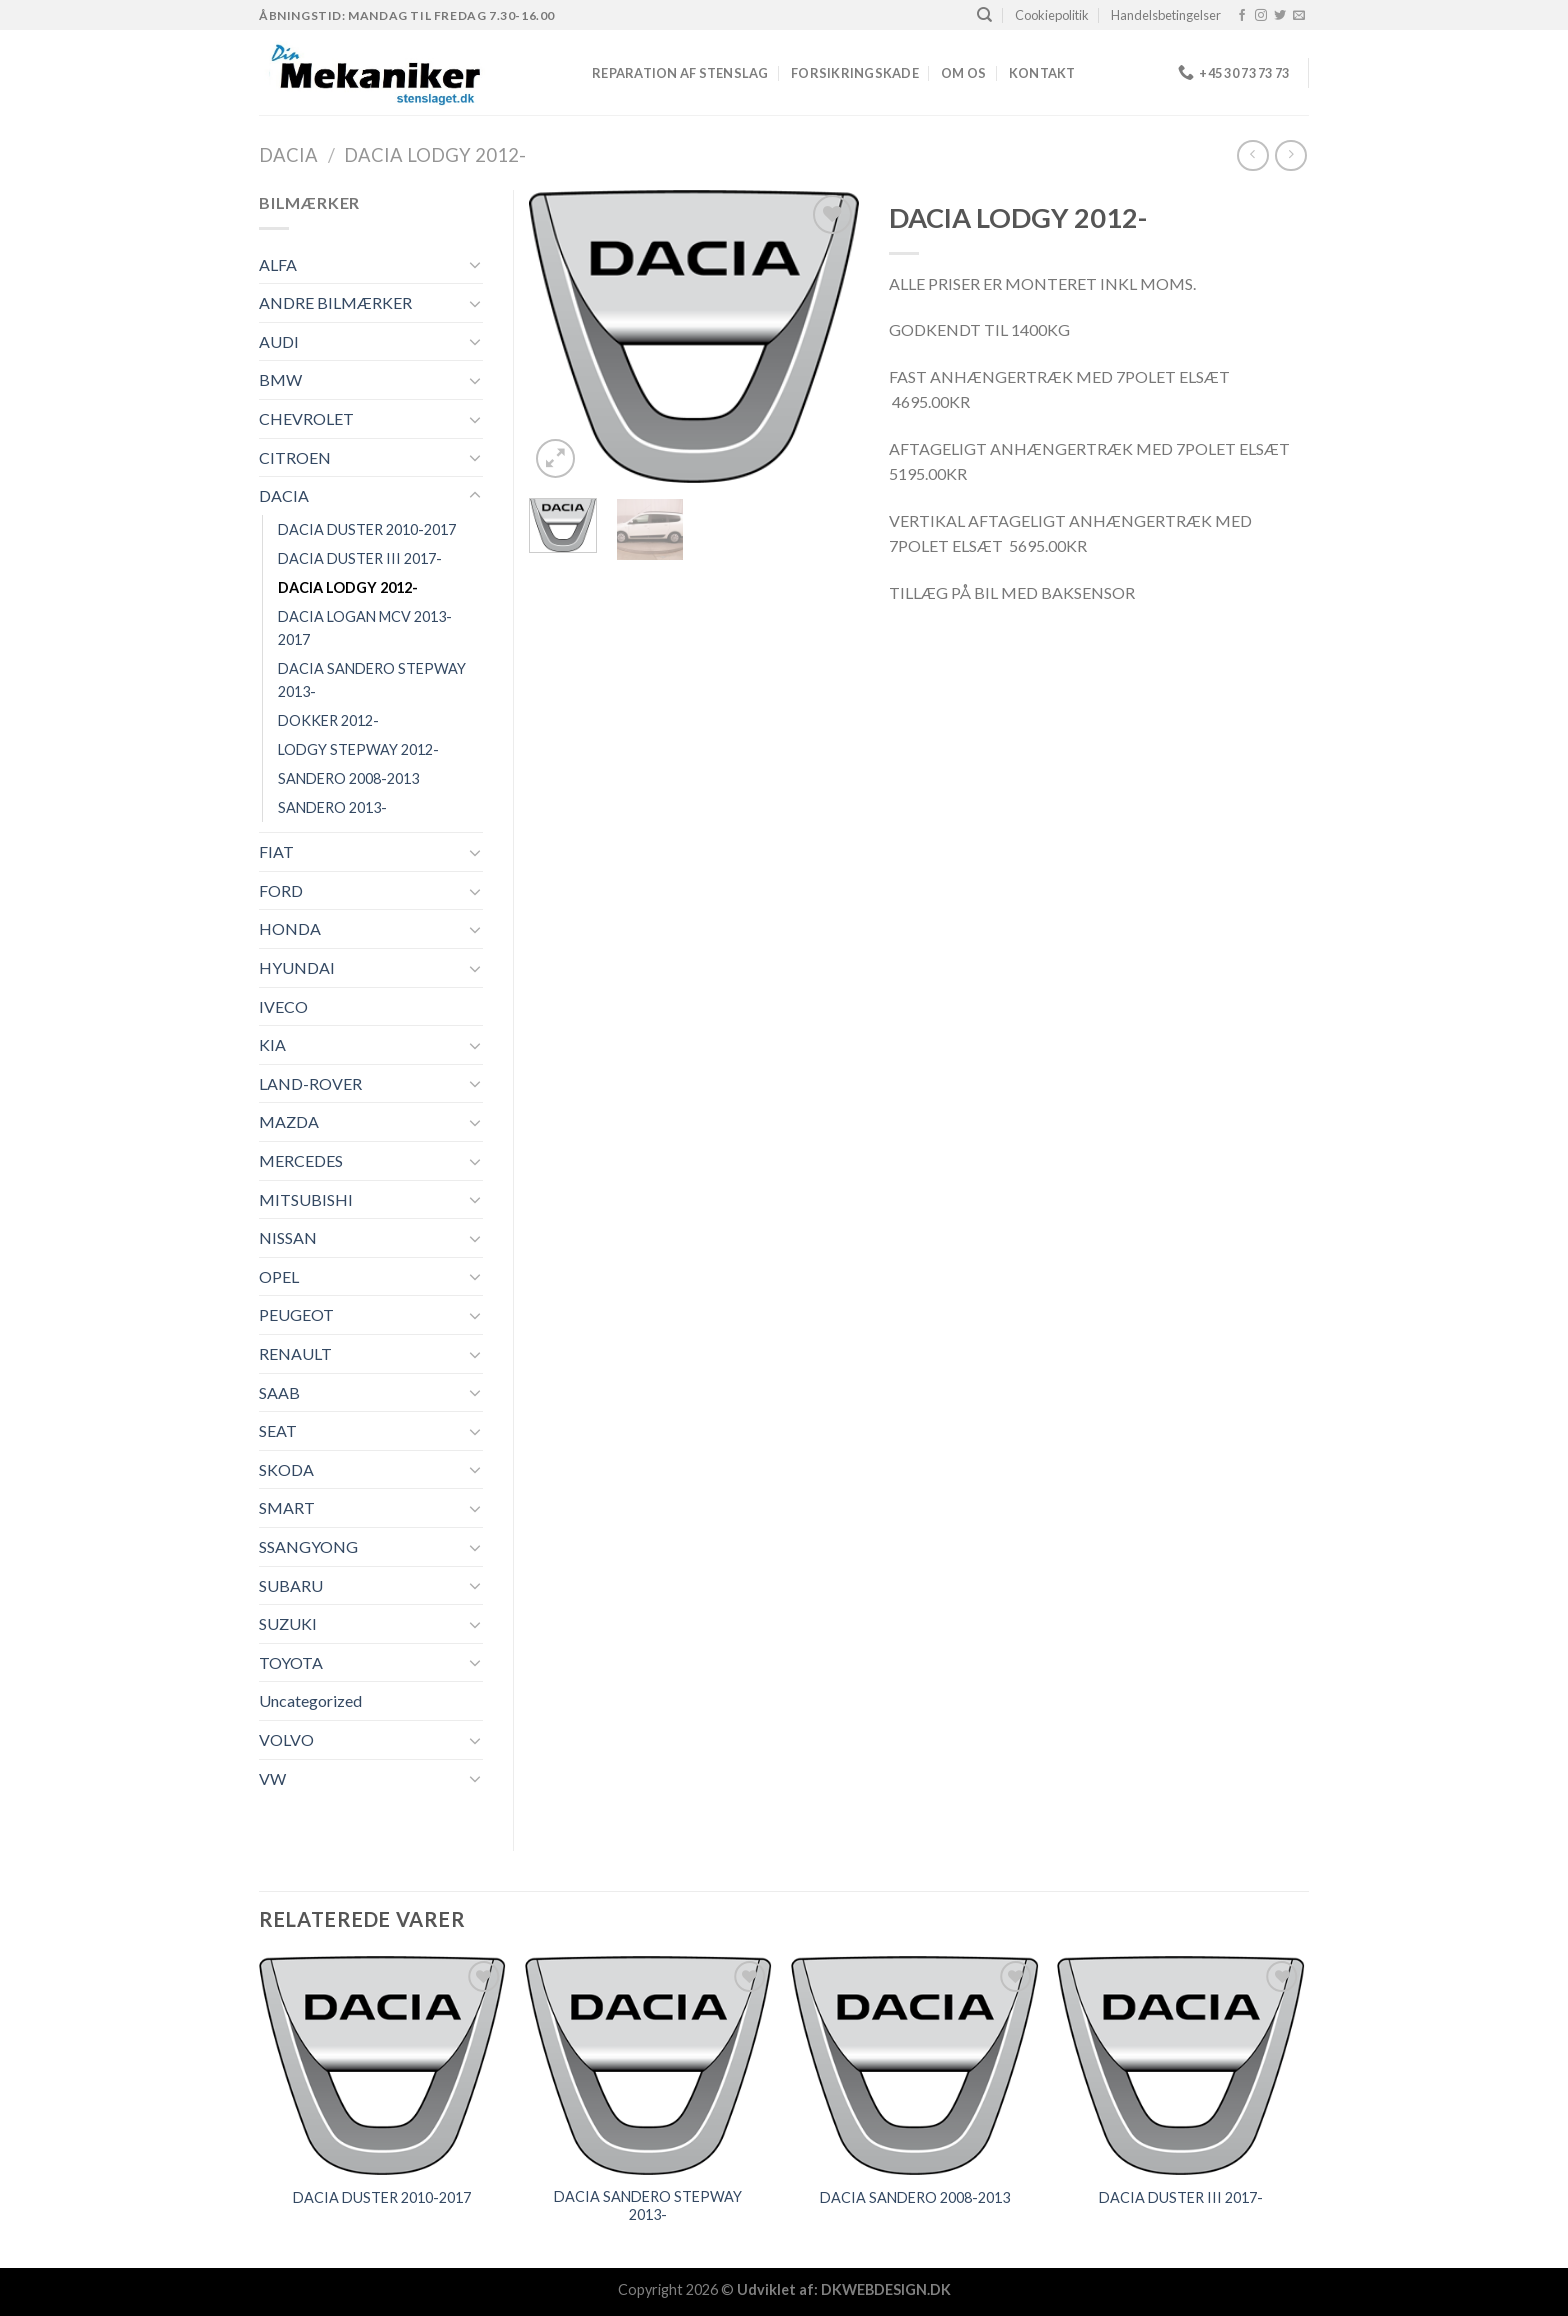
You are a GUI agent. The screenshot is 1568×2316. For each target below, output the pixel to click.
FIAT (276, 851)
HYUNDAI (297, 967)
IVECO (283, 1006)
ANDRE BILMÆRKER (335, 302)
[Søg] (984, 15)
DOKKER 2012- (328, 720)
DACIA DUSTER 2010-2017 (367, 529)
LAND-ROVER (310, 1083)
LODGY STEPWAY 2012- (358, 749)
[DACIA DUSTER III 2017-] (1181, 2065)
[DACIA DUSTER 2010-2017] (382, 2065)
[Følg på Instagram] (1261, 16)
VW (272, 1778)
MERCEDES (301, 1160)
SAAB (279, 1392)
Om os (963, 73)
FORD (281, 890)
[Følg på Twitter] (1280, 16)
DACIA (288, 155)
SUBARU (291, 1585)
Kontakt (1042, 73)
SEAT (278, 1430)
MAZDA (289, 1121)
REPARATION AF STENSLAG (680, 73)
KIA (272, 1044)
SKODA (286, 1469)
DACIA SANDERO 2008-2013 (915, 2197)
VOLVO (286, 1739)
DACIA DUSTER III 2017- (360, 558)
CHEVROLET (306, 418)
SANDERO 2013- (332, 807)
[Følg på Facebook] (1242, 16)
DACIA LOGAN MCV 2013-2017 (365, 628)
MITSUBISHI (306, 1199)
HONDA (290, 928)
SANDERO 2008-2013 (348, 778)
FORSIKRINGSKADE (855, 73)
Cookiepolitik (1052, 15)
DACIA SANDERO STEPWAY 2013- (372, 680)
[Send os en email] (1299, 16)
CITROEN (295, 457)
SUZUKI (288, 1623)
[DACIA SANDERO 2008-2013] (914, 2065)
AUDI (279, 341)
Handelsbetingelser (1166, 15)
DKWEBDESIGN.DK (886, 2289)
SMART (287, 1507)
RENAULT (295, 1353)
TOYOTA (291, 1662)
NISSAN (288, 1237)
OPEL (279, 1276)
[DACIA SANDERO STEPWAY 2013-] (648, 2065)
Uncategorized (310, 1700)
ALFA (278, 264)
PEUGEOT (296, 1314)
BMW (280, 379)
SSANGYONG (308, 1546)
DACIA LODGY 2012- (435, 155)
